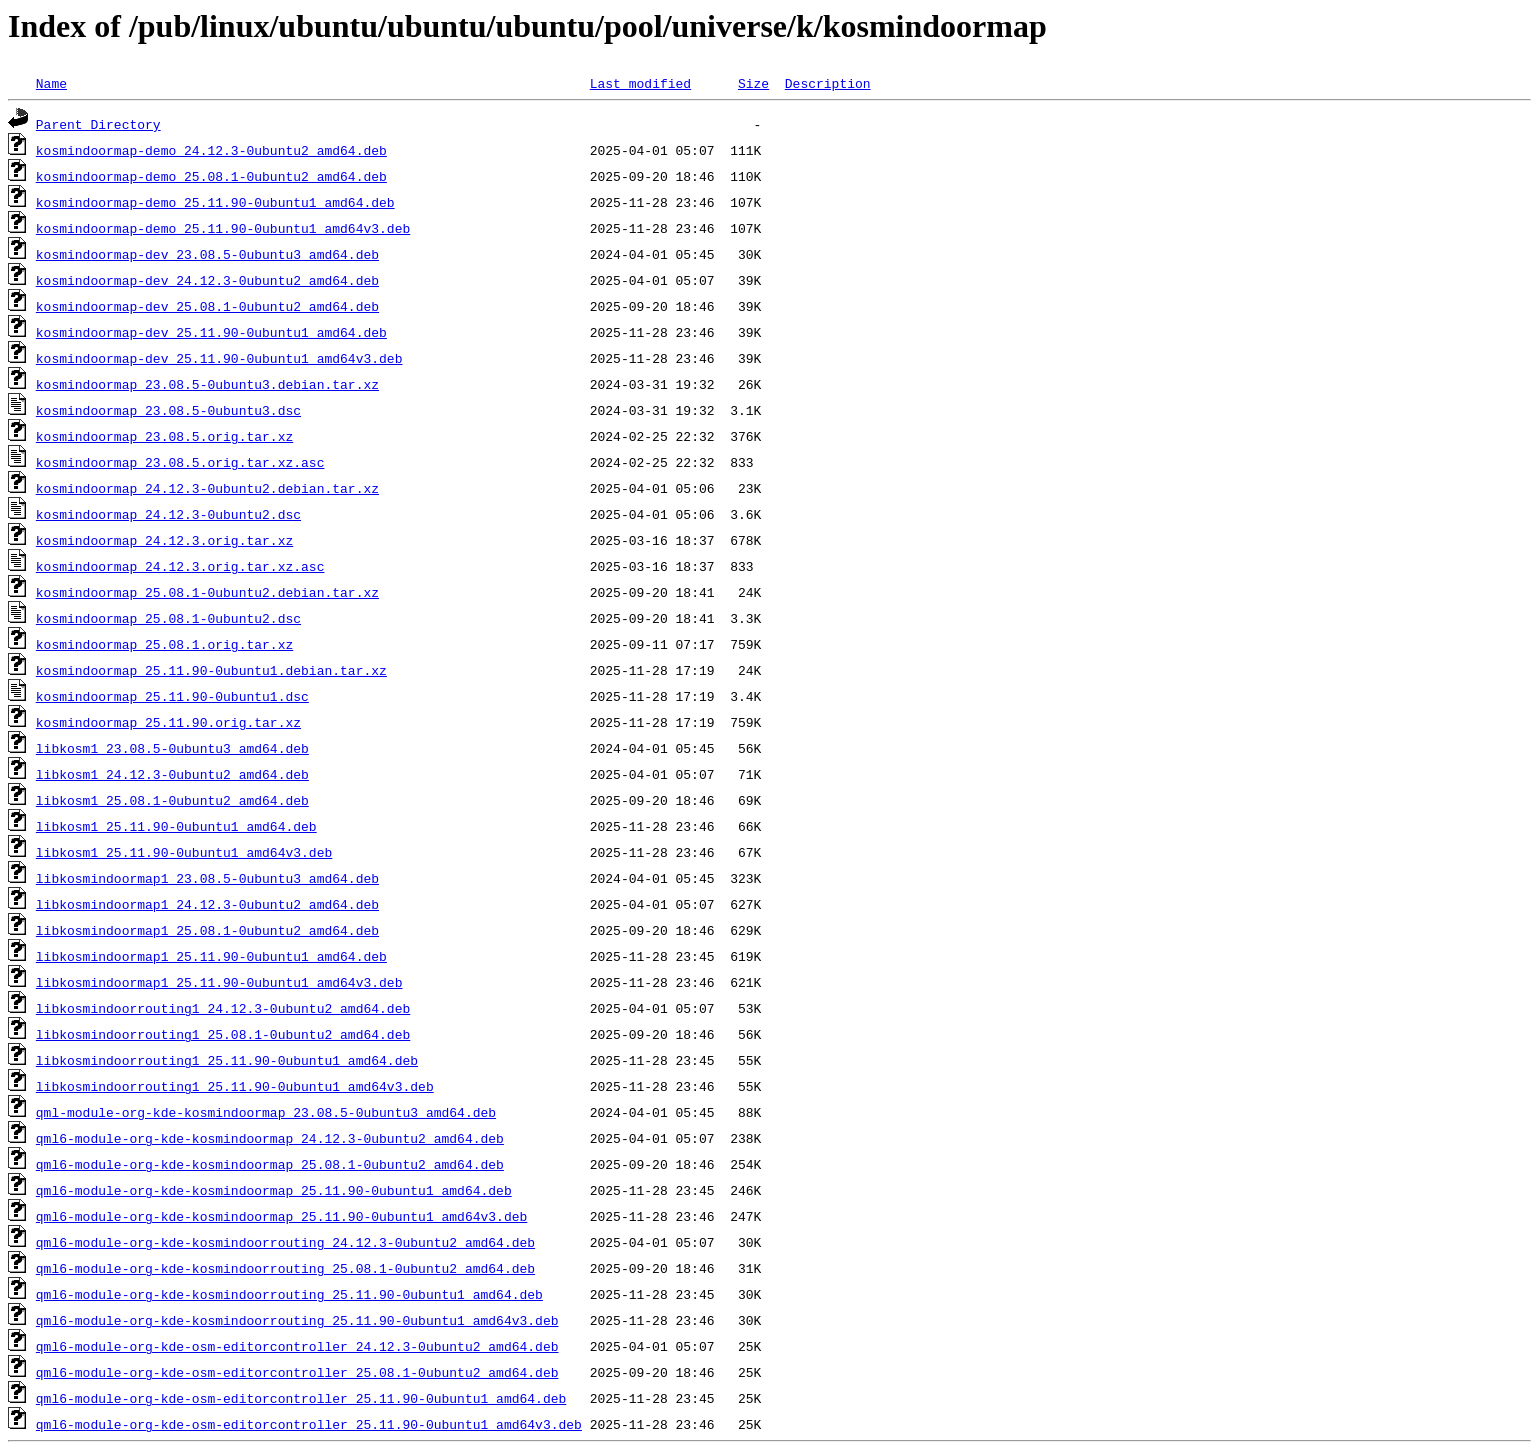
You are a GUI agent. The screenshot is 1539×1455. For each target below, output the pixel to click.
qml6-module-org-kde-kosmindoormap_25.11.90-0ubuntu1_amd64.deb (274, 1190)
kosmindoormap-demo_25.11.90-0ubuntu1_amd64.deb (215, 202)
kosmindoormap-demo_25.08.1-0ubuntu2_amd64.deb (211, 176)
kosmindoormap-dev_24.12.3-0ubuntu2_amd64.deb (207, 280)
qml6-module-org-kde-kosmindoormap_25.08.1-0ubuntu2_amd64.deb (270, 1164)
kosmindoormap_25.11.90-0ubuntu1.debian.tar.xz (211, 670)
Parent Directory (98, 124)
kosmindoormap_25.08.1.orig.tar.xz (164, 644)
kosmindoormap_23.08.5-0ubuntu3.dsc (168, 410)
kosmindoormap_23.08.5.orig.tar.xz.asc (180, 462)
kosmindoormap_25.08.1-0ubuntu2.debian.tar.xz (207, 592)
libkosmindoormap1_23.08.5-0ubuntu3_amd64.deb (207, 878)
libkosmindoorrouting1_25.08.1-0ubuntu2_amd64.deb (223, 1034)
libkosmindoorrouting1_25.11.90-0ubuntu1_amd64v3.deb (235, 1086)
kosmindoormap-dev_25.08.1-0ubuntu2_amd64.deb (207, 306)
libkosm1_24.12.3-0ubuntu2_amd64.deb (172, 774)
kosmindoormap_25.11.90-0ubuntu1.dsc (172, 696)
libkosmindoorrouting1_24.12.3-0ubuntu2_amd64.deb (223, 1008)
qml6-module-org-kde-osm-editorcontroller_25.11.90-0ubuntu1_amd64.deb (301, 1398)
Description (828, 83)
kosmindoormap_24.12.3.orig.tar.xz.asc (180, 566)
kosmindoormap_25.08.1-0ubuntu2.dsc (168, 618)
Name (51, 83)
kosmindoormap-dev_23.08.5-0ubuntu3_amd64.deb (207, 254)
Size (753, 83)
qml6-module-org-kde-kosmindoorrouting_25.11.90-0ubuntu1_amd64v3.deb (297, 1320)
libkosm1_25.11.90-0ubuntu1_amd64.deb (176, 826)
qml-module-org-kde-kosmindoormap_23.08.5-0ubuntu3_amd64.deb (266, 1112)
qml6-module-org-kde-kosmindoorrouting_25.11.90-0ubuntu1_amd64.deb (289, 1294)
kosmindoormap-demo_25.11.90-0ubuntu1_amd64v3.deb (223, 228)
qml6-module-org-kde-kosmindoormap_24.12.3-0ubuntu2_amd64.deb (270, 1138)
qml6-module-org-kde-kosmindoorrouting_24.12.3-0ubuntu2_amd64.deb (285, 1242)
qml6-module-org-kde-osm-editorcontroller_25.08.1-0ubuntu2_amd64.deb (297, 1372)
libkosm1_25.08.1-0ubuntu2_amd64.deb (172, 800)
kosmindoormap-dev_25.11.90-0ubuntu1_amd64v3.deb (219, 358)
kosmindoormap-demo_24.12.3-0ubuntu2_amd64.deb (211, 150)
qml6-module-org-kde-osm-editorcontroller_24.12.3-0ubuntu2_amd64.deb (297, 1346)
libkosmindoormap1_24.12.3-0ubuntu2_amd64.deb (207, 904)
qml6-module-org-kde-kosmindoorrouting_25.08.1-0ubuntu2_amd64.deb (285, 1268)
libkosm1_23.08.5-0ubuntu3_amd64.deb (172, 748)
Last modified (640, 83)
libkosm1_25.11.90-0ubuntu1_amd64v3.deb (184, 852)
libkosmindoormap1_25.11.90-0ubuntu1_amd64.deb (211, 956)
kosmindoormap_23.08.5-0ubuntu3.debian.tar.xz (207, 384)
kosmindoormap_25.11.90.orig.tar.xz (168, 722)
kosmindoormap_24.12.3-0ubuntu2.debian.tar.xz (207, 488)
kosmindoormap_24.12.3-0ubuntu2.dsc (168, 514)
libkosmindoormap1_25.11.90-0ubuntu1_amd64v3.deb (219, 982)
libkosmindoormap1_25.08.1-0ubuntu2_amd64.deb (207, 930)
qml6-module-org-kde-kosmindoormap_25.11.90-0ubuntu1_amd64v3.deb (281, 1216)
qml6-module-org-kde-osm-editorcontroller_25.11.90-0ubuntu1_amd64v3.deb (309, 1424)
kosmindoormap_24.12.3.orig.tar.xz (164, 540)
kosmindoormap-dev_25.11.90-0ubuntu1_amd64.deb (211, 332)
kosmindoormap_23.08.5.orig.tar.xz (164, 436)
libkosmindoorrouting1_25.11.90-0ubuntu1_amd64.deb (227, 1060)
